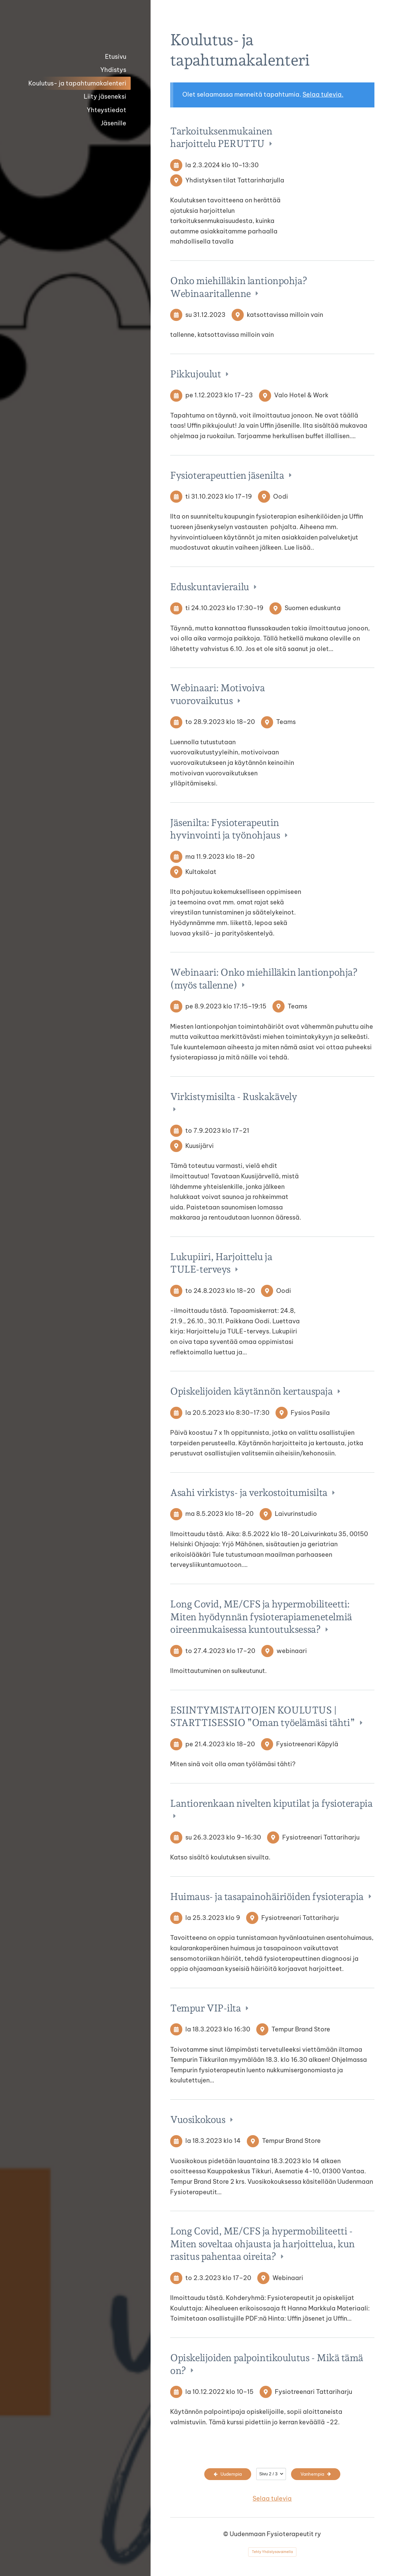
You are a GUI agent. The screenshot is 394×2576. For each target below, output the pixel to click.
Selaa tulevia (272, 2498)
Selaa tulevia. (323, 94)
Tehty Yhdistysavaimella (272, 2552)
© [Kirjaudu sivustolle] (226, 2534)
